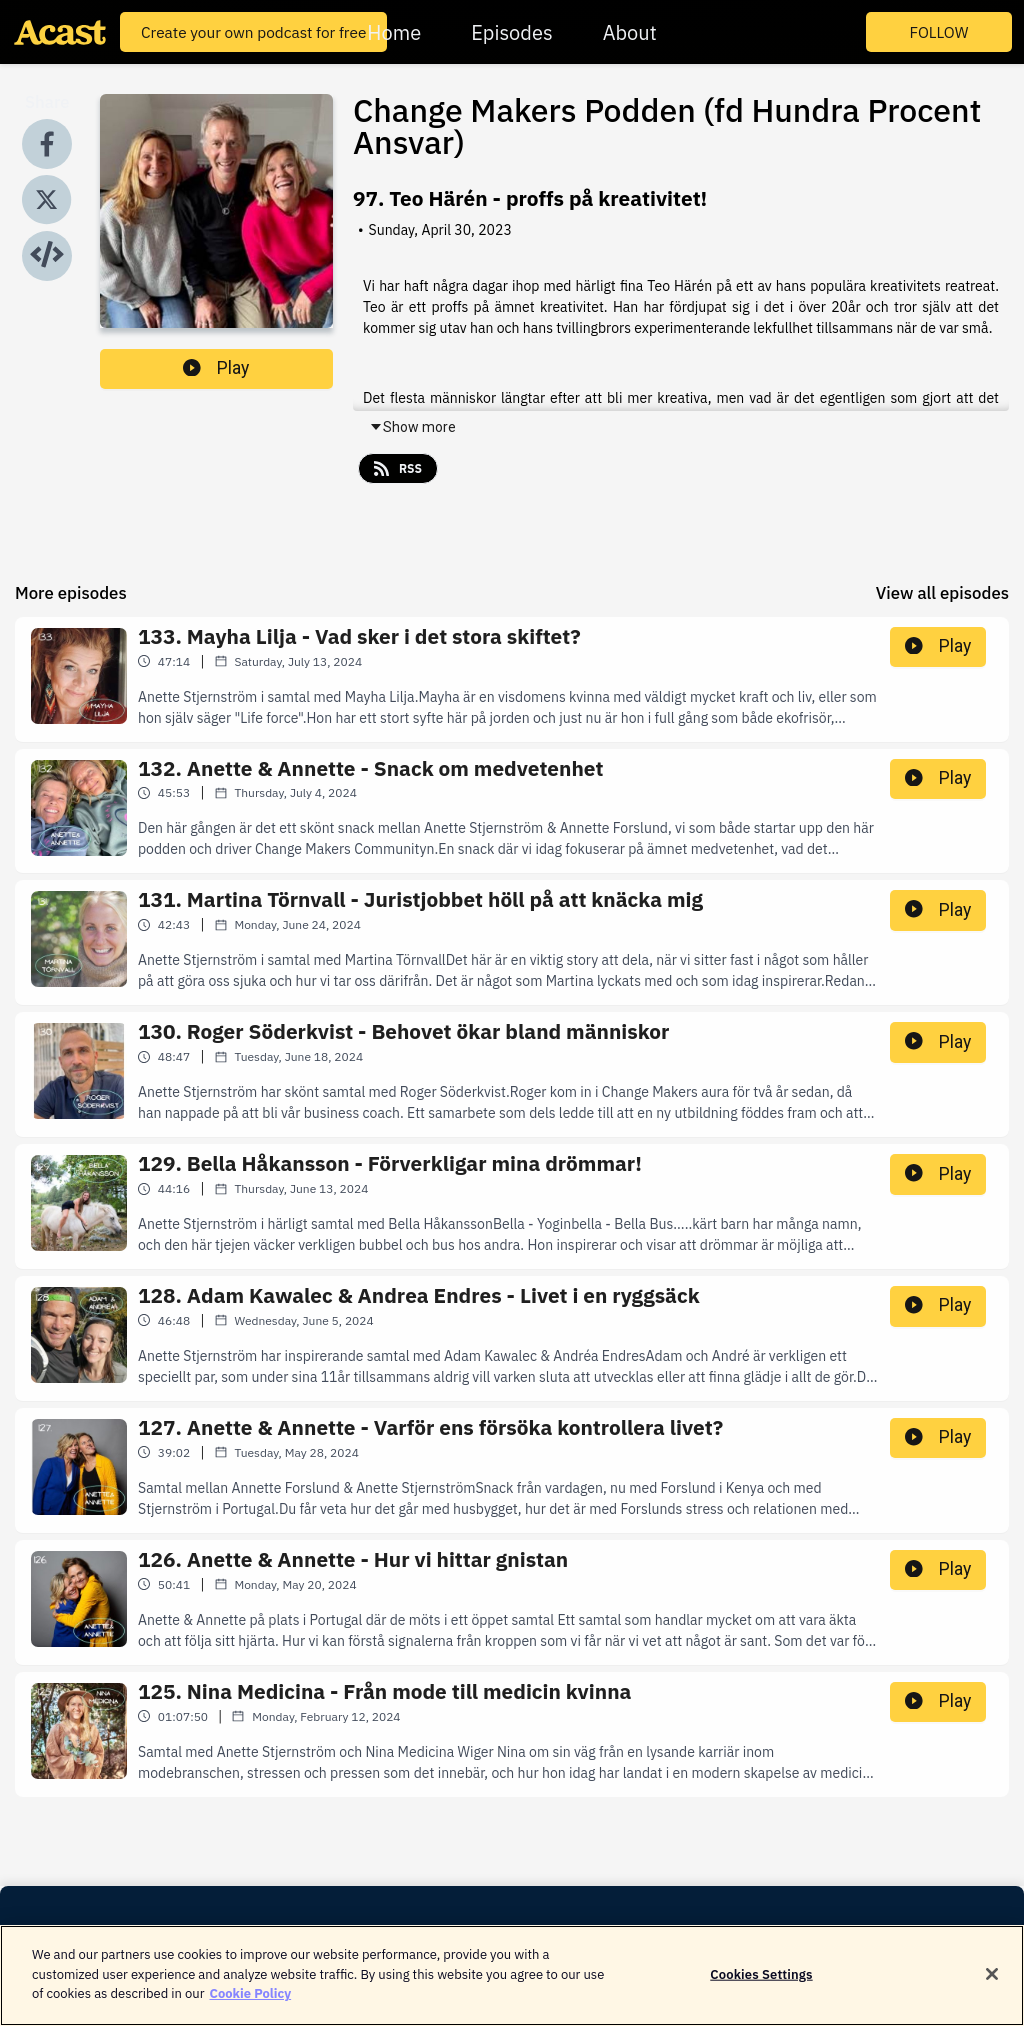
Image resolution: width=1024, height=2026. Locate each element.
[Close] (992, 1985)
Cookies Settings (761, 1984)
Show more (412, 427)
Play (216, 368)
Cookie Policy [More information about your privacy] (250, 2004)
